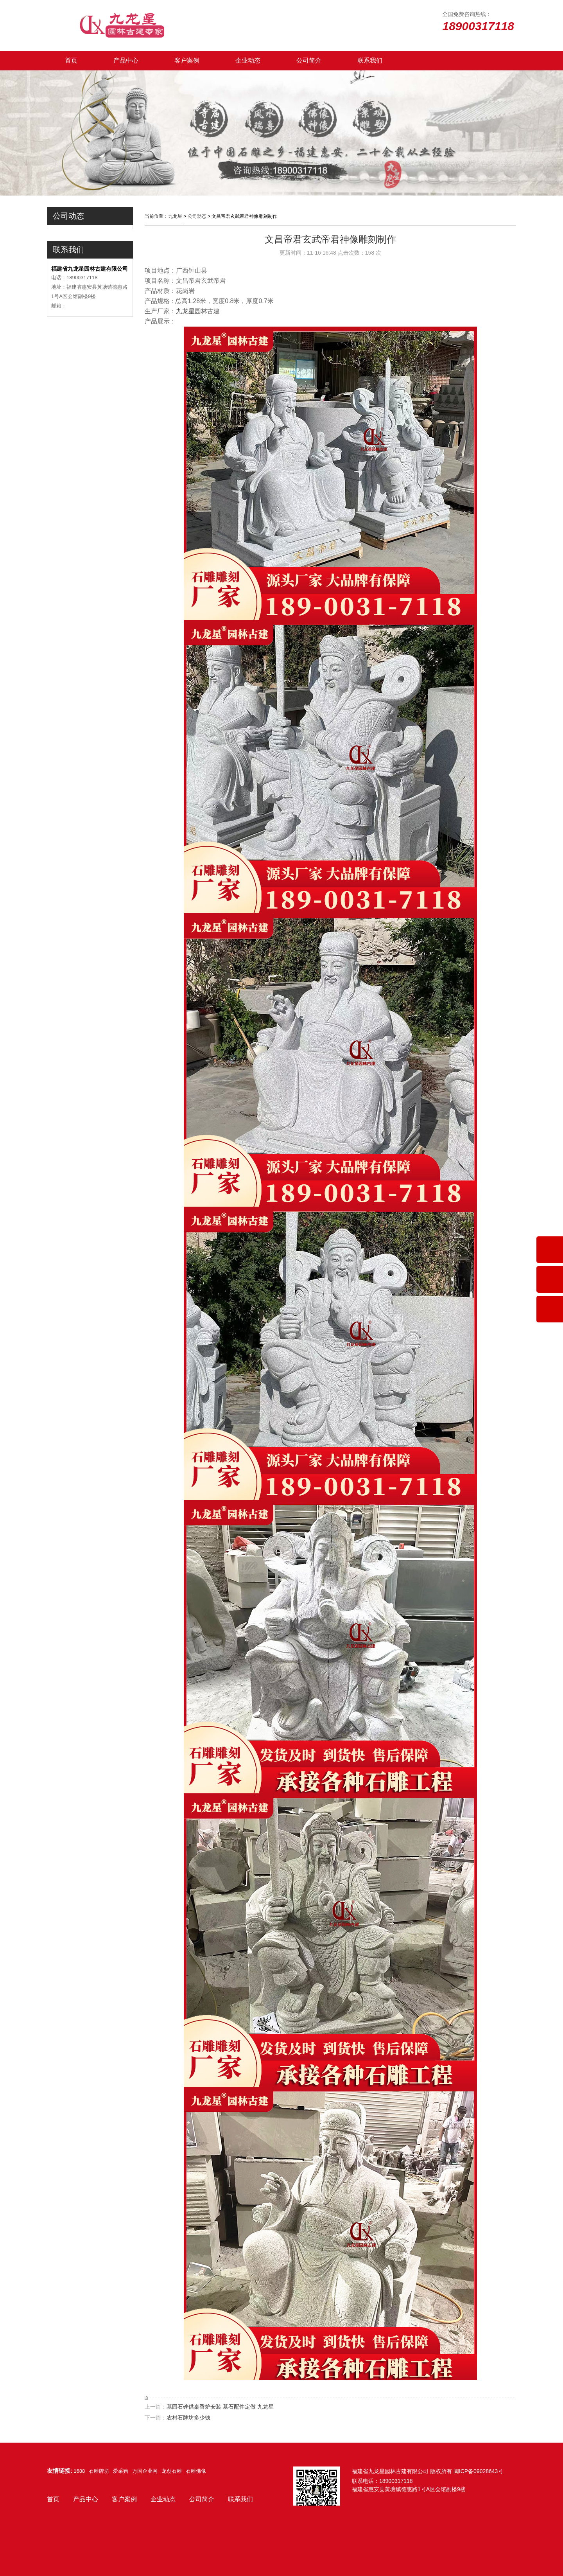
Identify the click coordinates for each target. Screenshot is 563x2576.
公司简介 (308, 60)
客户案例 (186, 60)
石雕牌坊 (99, 2471)
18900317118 (396, 2481)
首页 (71, 60)
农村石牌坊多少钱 (188, 2417)
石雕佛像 (196, 2471)
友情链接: (59, 2470)
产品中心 (125, 60)
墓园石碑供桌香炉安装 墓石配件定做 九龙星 (220, 2407)
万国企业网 (145, 2471)
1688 (79, 2471)
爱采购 (120, 2471)
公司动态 (197, 216)
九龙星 (175, 216)
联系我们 (369, 60)
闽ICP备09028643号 (479, 2471)
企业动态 (247, 60)
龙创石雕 (171, 2471)
